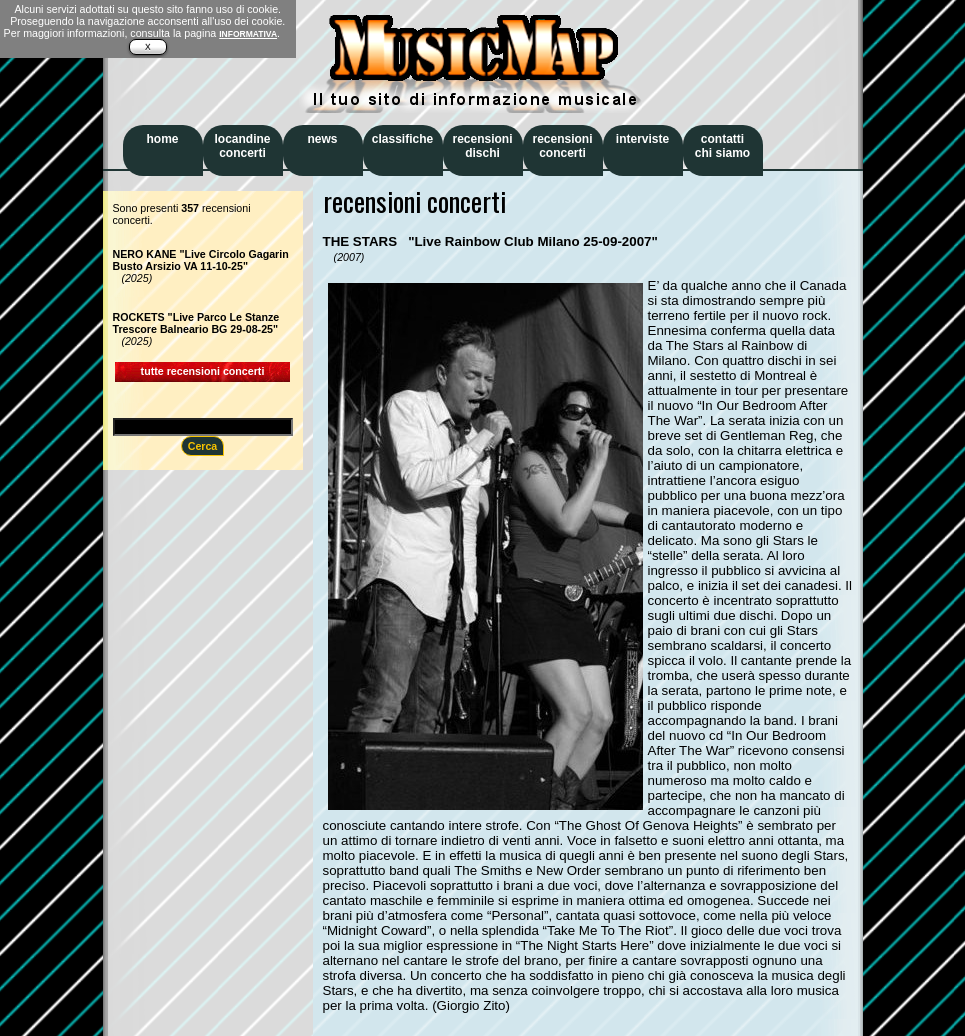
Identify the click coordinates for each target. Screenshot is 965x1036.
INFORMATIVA (248, 34)
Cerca (203, 446)
